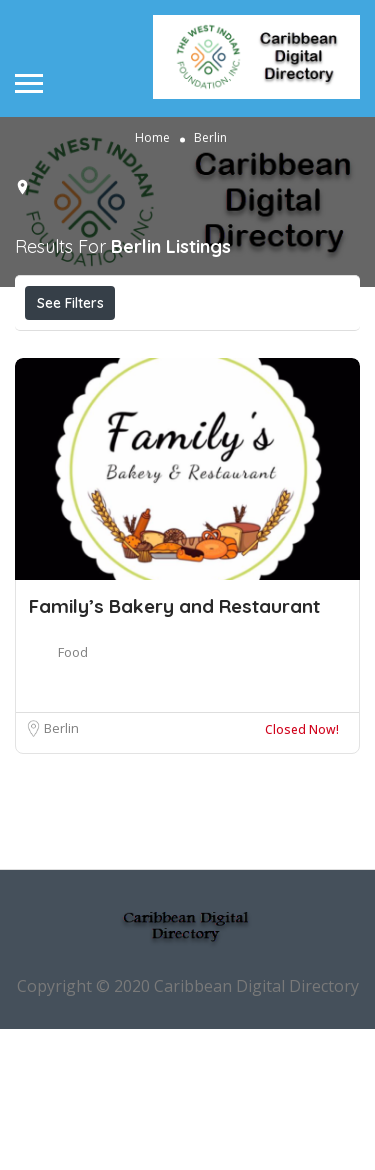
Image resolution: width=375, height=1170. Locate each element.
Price (67, 347)
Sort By (198, 392)
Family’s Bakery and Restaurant (174, 747)
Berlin (61, 869)
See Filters (70, 303)
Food (73, 793)
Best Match (86, 392)
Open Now (173, 347)
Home (152, 136)
